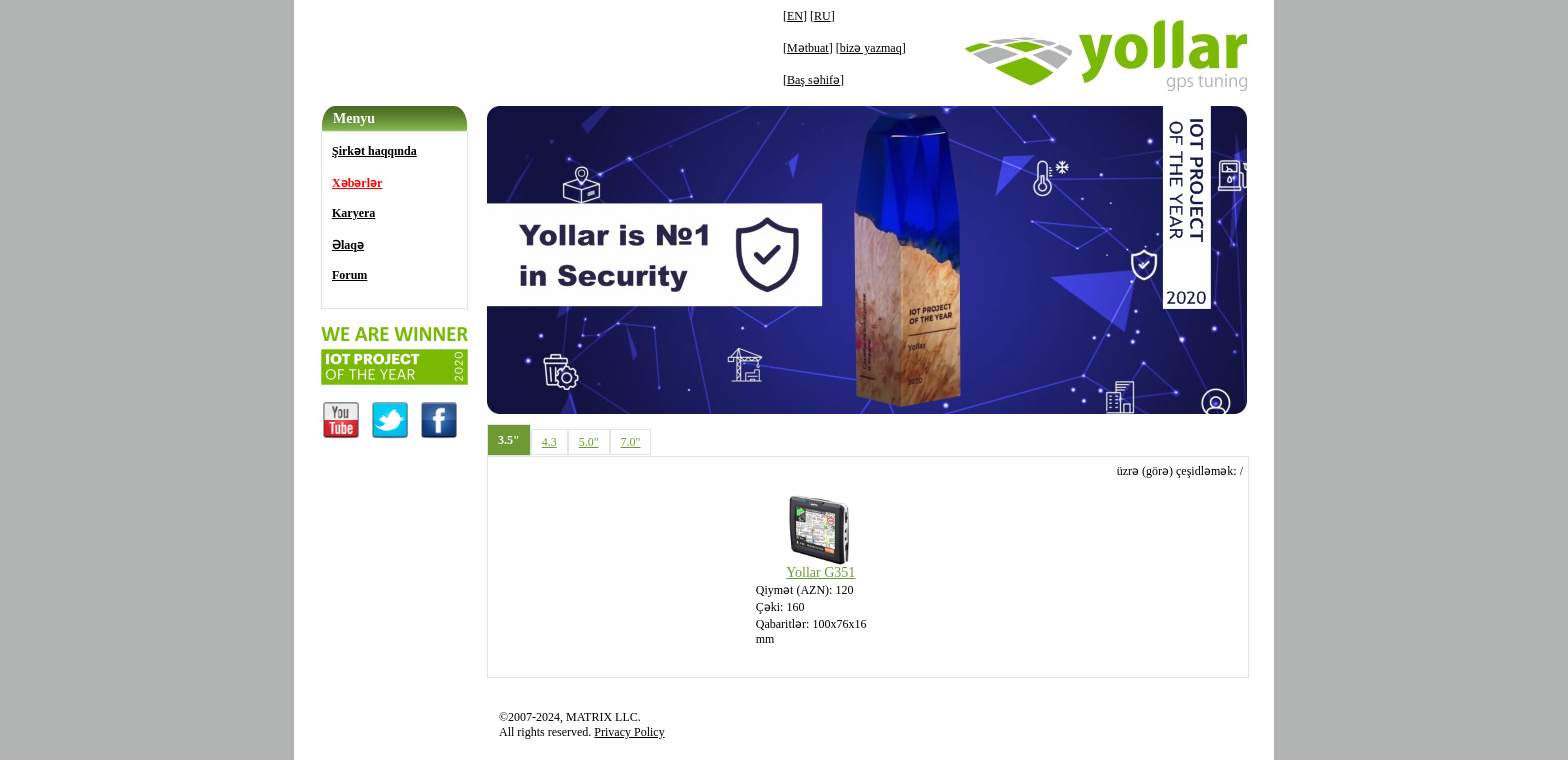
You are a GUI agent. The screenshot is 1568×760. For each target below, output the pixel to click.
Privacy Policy (629, 732)
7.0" (631, 442)
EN (795, 16)
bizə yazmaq (871, 48)
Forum (349, 275)
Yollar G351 (820, 572)
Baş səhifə (813, 80)
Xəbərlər (357, 183)
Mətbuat (808, 48)
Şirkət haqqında (374, 151)
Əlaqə (348, 245)
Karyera (353, 213)
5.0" (589, 442)
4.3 (549, 442)
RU (822, 16)
